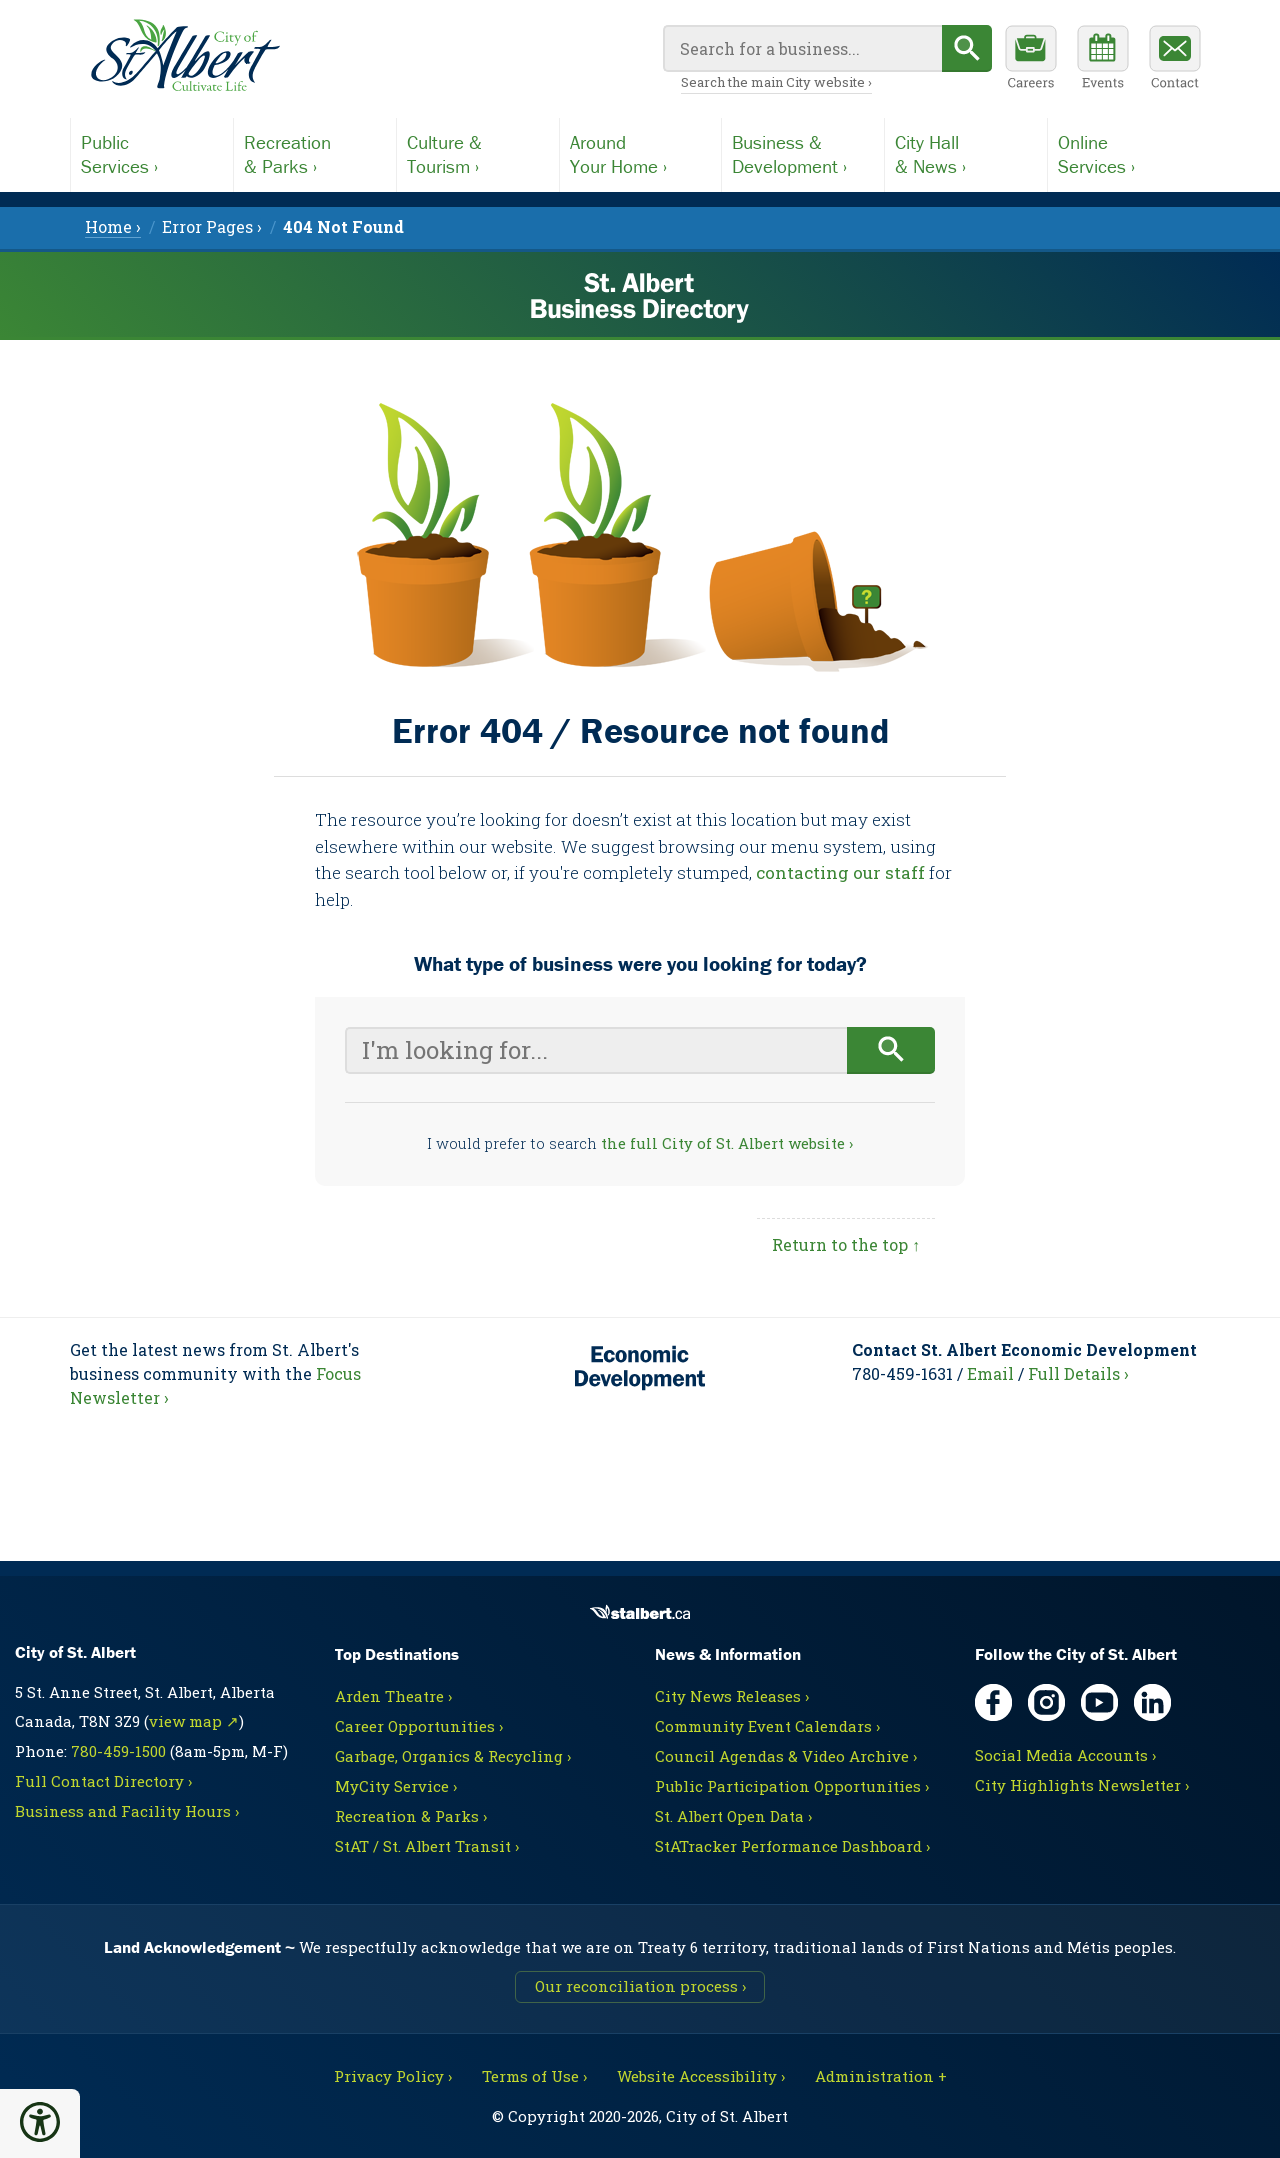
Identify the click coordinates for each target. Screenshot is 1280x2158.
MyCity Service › (396, 1786)
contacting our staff (840, 872)
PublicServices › (119, 154)
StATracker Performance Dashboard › (792, 1846)
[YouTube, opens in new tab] (1099, 1702)
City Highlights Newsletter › (1082, 1785)
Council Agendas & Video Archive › (786, 1756)
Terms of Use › (534, 2076)
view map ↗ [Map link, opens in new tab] (194, 1721)
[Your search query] (802, 48)
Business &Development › (789, 154)
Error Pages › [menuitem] (212, 226)
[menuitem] (343, 226)
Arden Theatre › (393, 1696)
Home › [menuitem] (113, 226)
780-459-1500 (118, 1751)
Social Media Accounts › (1065, 1755)
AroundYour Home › (618, 154)
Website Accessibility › (701, 2076)
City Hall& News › (930, 154)
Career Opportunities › (419, 1726)
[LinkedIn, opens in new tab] (1152, 1702)
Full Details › (1078, 1373)
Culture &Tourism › (444, 154)
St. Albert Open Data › (733, 1816)
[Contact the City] (1175, 60)
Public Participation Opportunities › (792, 1786)
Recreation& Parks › (287, 154)
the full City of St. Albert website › (727, 1143)
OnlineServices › (1096, 154)
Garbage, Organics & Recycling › (453, 1756)
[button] (40, 2122)
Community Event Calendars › (767, 1726)
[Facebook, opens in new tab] (993, 1702)
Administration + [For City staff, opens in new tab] (881, 2076)
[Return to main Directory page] (185, 56)
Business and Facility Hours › (127, 1811)
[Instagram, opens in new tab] (1046, 1702)
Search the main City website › (776, 82)
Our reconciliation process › (640, 1986)
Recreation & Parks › (411, 1816)
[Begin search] (967, 48)
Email (990, 1373)
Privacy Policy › (393, 2076)
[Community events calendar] (1103, 60)
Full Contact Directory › (103, 1781)
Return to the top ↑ (846, 1244)
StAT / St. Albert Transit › (427, 1846)
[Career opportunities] (1031, 60)
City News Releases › (732, 1696)
